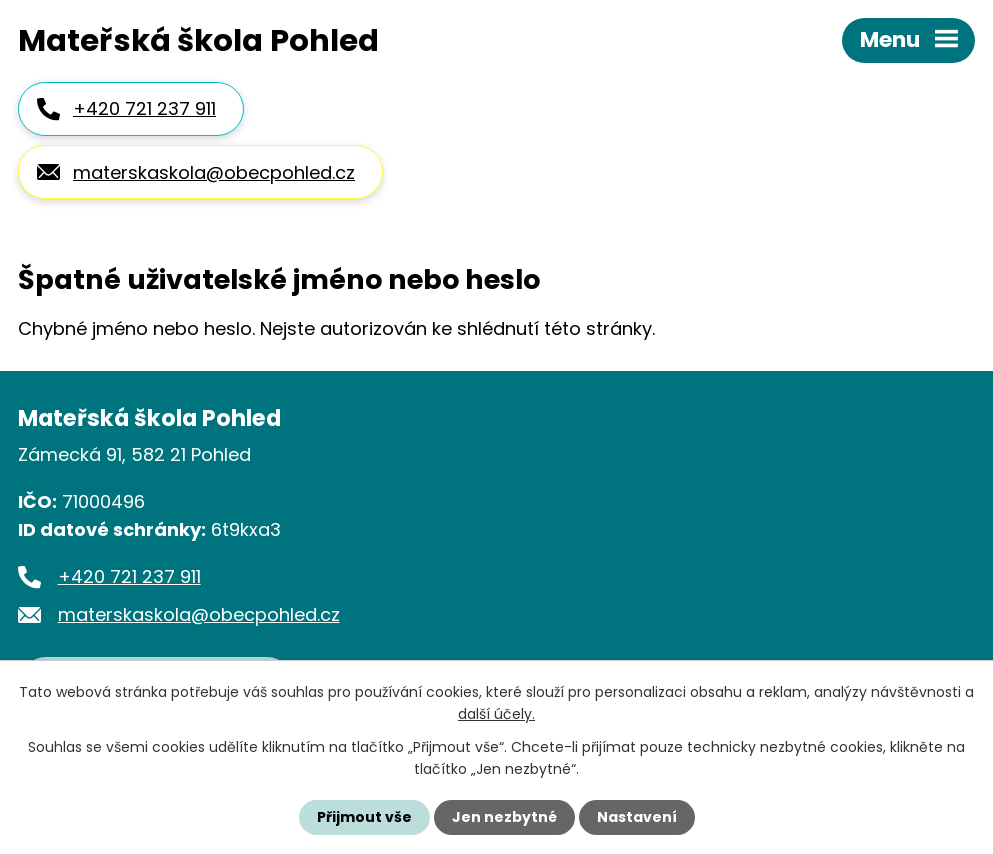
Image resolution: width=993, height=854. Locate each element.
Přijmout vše (364, 817)
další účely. (496, 714)
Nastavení (637, 817)
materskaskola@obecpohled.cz (214, 172)
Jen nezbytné (504, 817)
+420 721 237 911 (144, 108)
